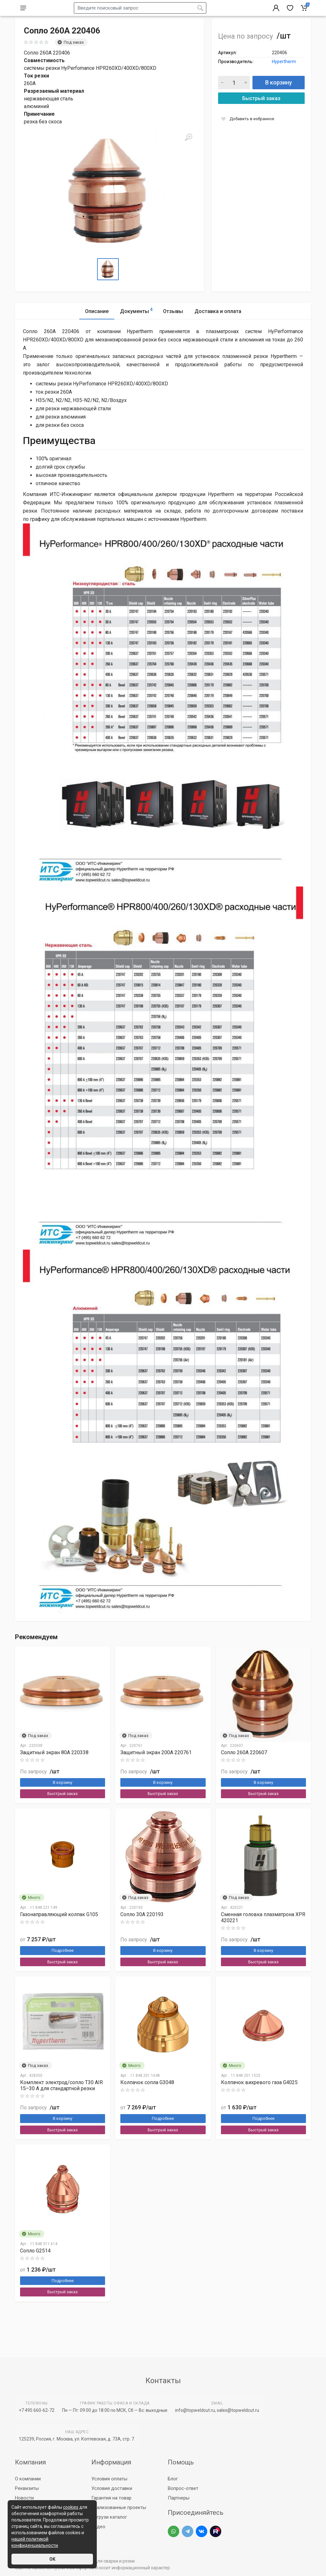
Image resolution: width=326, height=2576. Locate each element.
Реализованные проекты (118, 2507)
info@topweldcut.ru (195, 2410)
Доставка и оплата (218, 327)
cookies (70, 2507)
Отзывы (173, 327)
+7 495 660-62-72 (36, 2410)
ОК (52, 2559)
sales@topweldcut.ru (238, 2410)
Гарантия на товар (111, 2498)
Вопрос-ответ (183, 2488)
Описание (97, 327)
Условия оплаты (109, 2479)
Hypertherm (284, 77)
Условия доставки (111, 2488)
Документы (136, 326)
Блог (173, 2479)
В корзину (278, 98)
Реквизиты (27, 2488)
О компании (28, 2479)
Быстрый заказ (261, 114)
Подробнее (63, 1966)
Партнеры (178, 2498)
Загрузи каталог (109, 2517)
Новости (24, 2498)
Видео (98, 2526)
